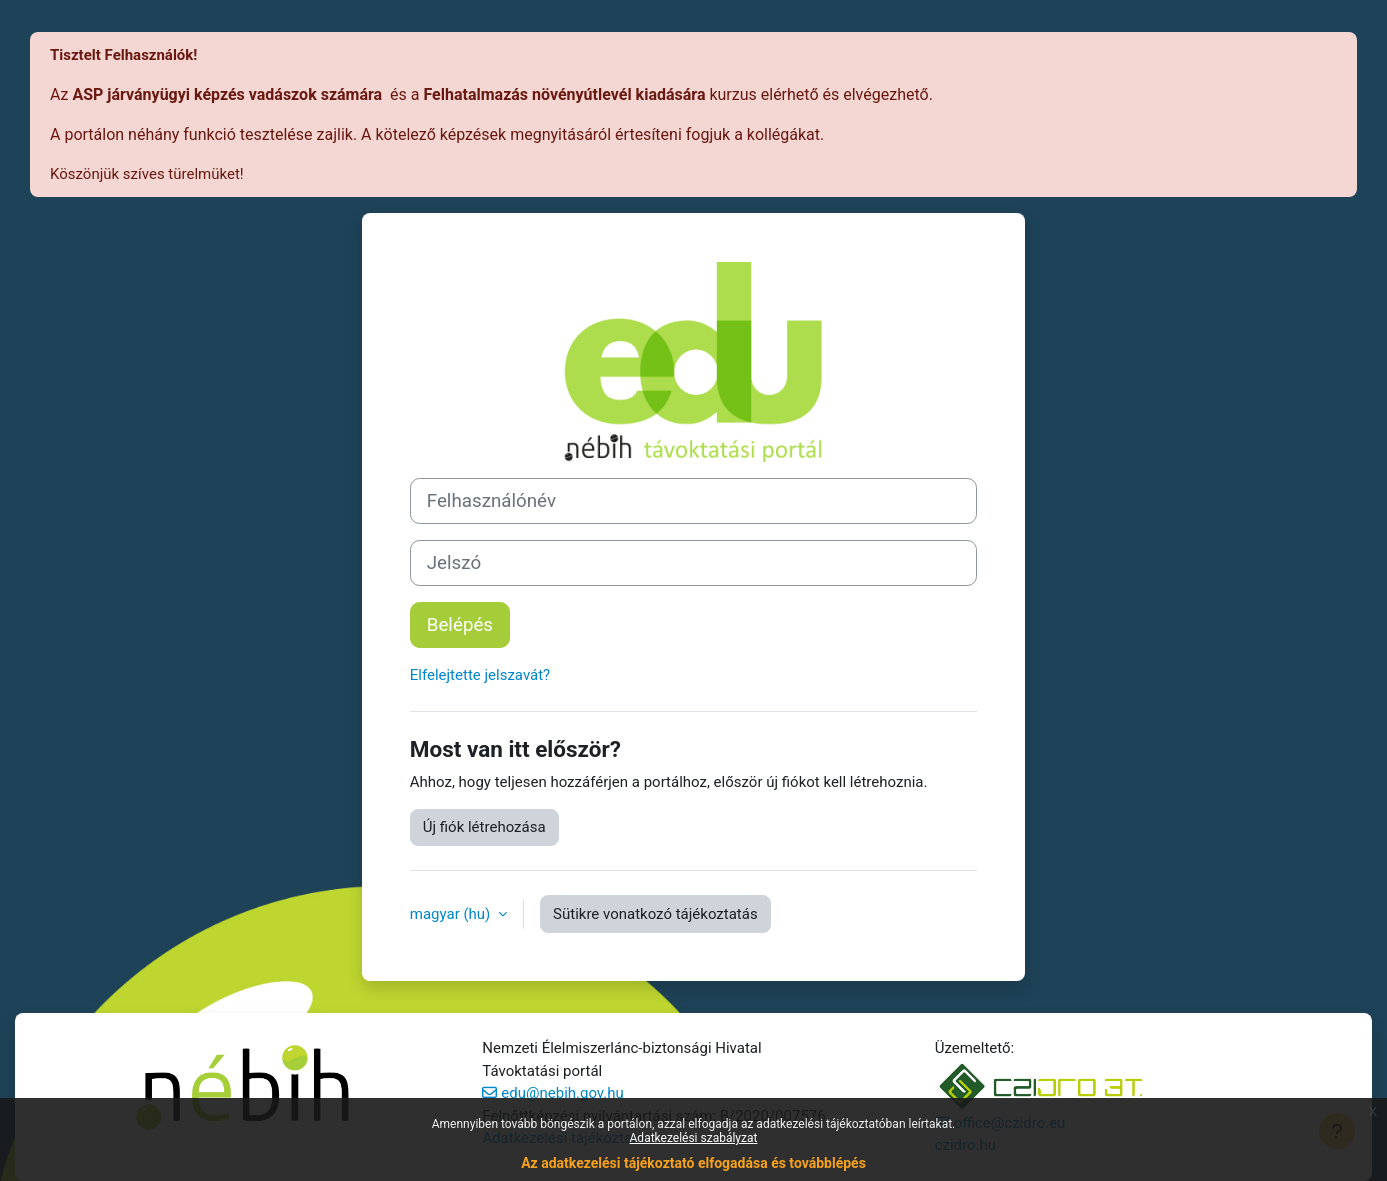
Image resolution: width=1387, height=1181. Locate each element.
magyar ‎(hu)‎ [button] (452, 914)
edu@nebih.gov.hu (562, 1093)
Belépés (460, 625)
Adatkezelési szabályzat (694, 1138)
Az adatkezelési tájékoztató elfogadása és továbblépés (693, 1163)
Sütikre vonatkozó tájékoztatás (655, 914)
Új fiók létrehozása (484, 827)
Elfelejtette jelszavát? (480, 675)
